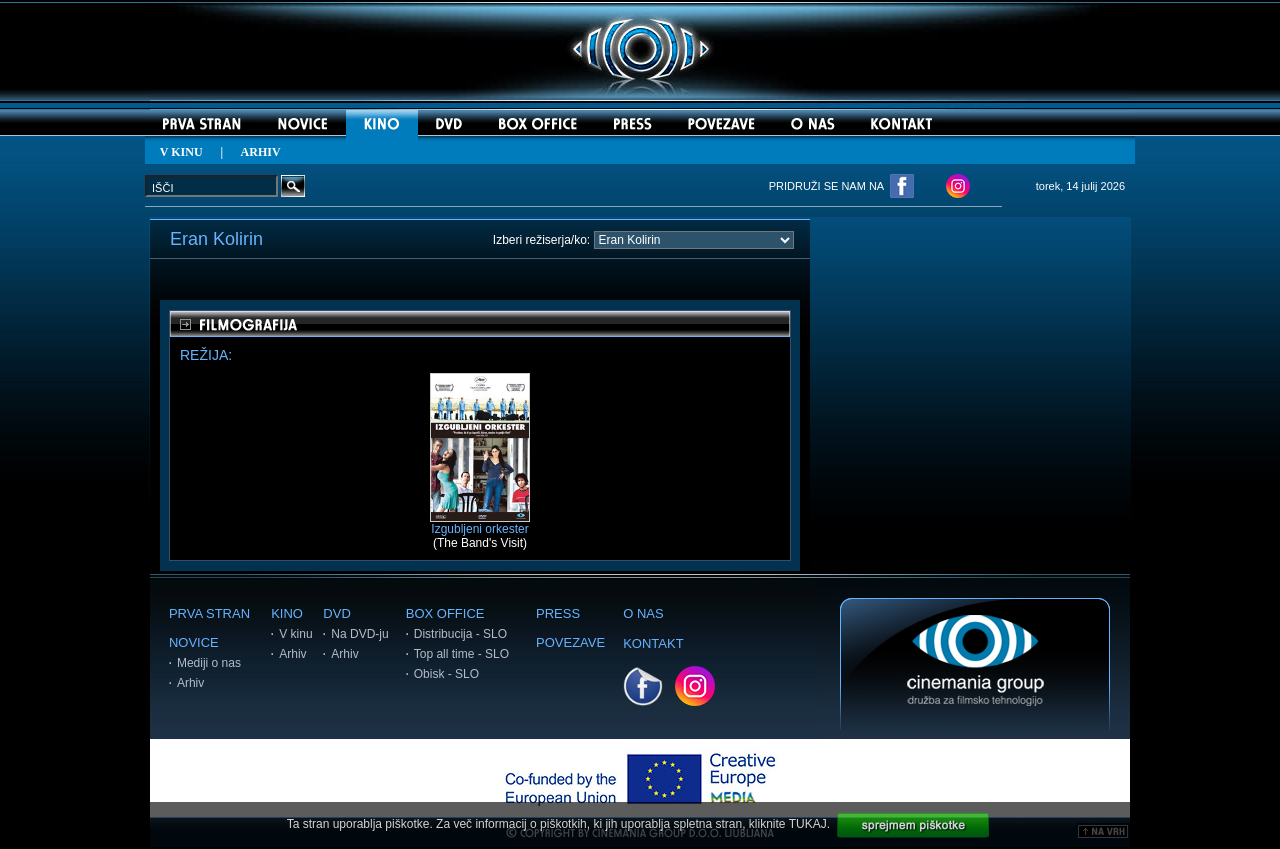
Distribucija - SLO (460, 634)
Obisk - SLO (446, 674)
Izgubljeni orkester (480, 523)
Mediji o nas (209, 663)
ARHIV (261, 152)
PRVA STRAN (209, 613)
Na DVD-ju (359, 634)
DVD (336, 613)
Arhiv (190, 683)
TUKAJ (808, 824)
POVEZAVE (570, 642)
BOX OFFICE (445, 613)
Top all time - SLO (461, 654)
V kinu (295, 634)
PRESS (558, 613)
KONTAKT (653, 643)
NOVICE (194, 642)
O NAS (643, 613)
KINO (287, 613)
